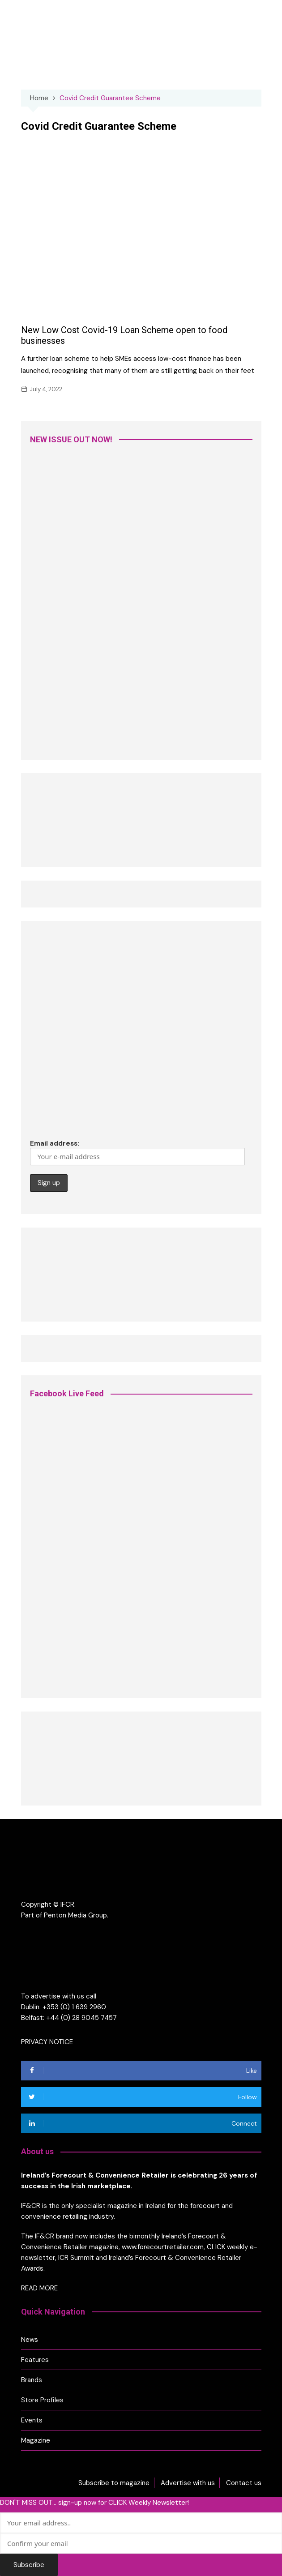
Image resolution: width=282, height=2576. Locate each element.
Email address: (137, 1152)
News (29, 2339)
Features (35, 2359)
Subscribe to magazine (114, 2482)
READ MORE (39, 2288)
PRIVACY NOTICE (47, 2041)
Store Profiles (42, 2400)
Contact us (243, 2482)
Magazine (35, 2440)
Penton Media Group (75, 1915)
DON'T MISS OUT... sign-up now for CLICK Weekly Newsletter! (94, 2502)
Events (32, 2420)
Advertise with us (188, 2482)
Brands (31, 2379)
